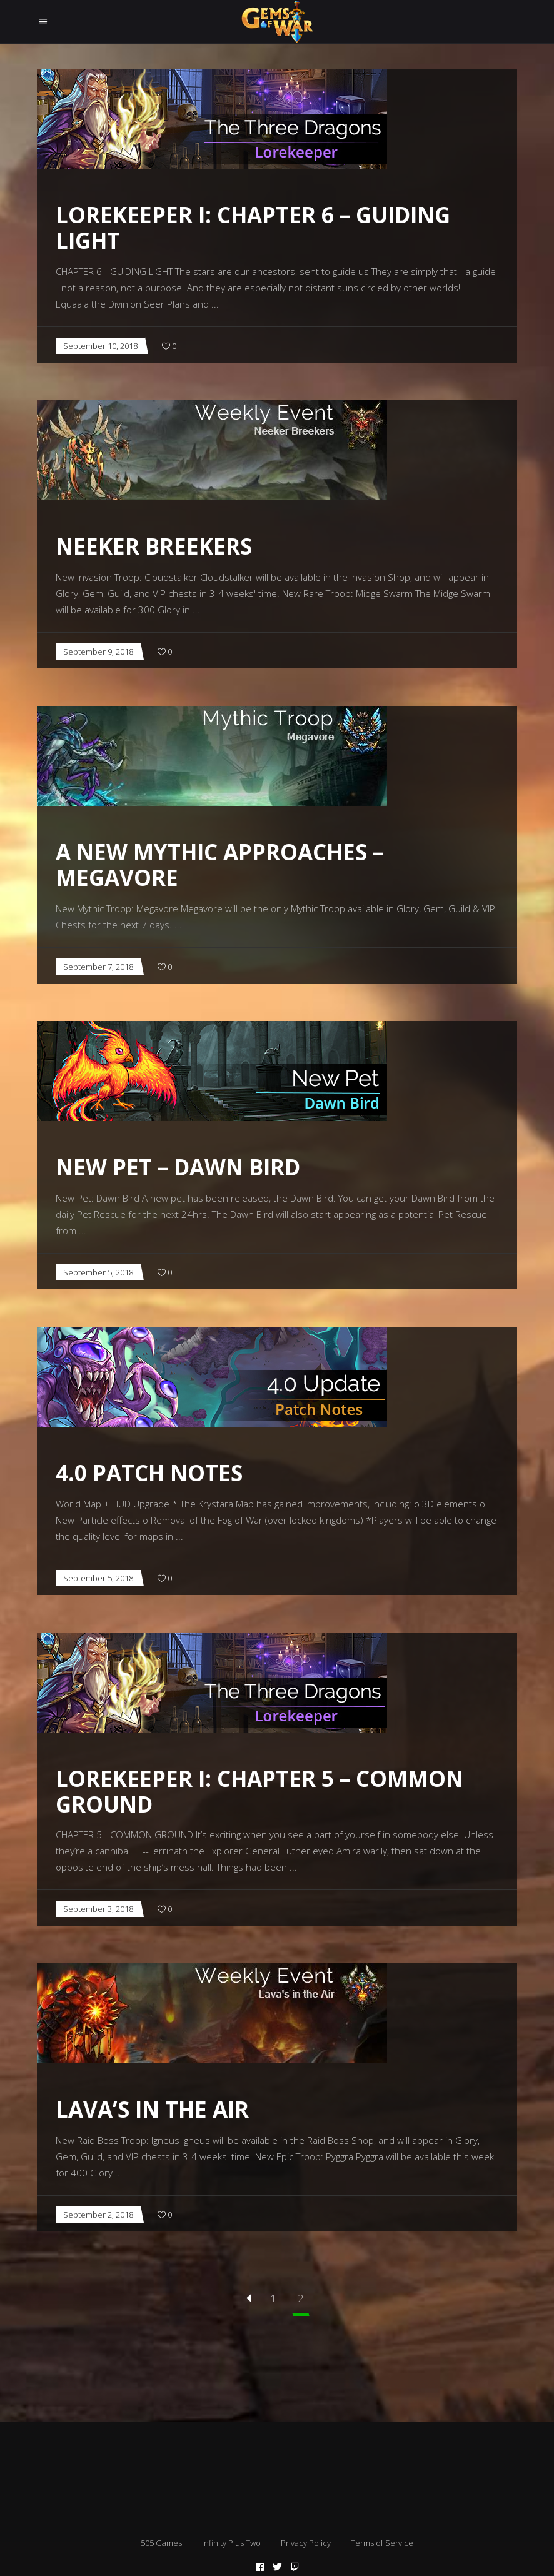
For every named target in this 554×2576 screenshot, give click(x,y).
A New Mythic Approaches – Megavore (219, 864)
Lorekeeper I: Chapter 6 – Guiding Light (253, 227)
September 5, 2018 (98, 1272)
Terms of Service (382, 2542)
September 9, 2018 (98, 651)
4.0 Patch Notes (149, 1472)
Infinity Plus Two (231, 2542)
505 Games (161, 2542)
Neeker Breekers (154, 546)
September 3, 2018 (98, 1908)
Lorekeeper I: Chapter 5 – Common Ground (259, 1791)
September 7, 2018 (98, 966)
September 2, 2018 (98, 2214)
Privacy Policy (306, 2542)
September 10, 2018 (100, 345)
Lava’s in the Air (152, 2109)
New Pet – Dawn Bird (178, 1167)
